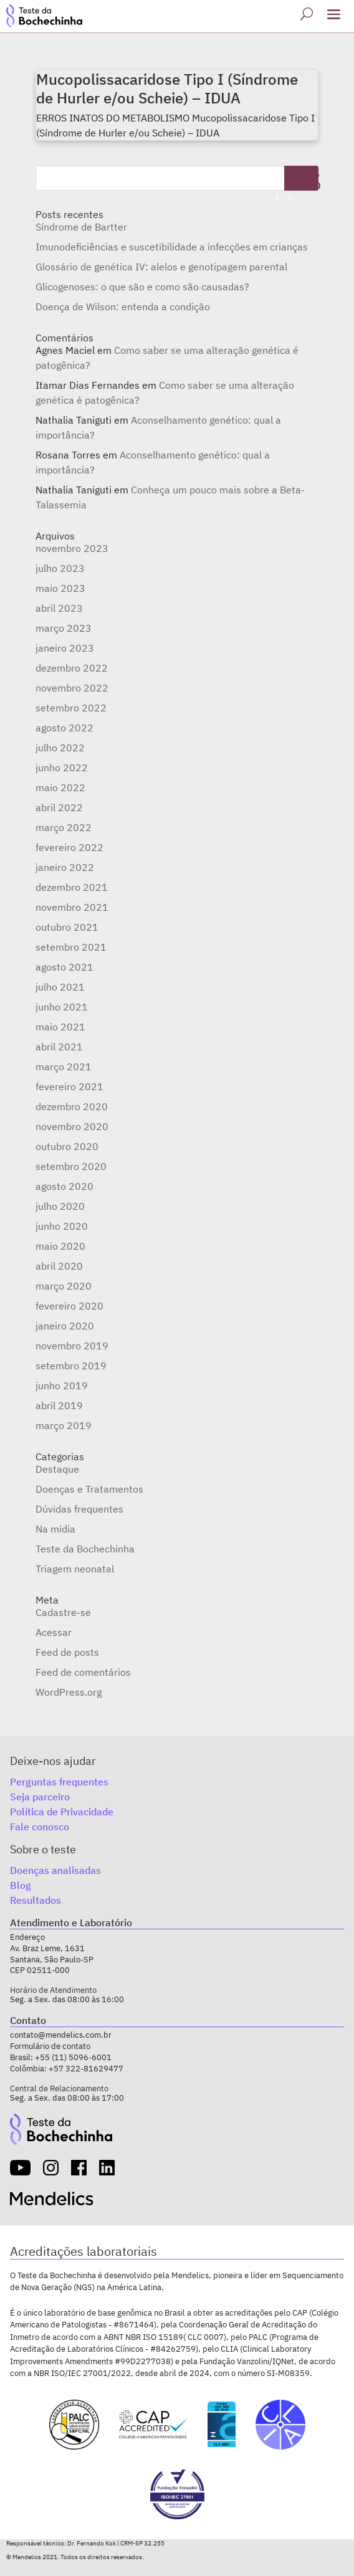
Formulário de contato (50, 2046)
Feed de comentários (83, 1672)
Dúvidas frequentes (79, 1509)
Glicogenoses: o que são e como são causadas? (142, 286)
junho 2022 (62, 767)
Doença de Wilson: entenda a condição (123, 306)
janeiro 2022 (65, 867)
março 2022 (64, 827)
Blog (20, 1885)
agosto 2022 (64, 727)
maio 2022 (60, 787)
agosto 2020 (64, 1186)
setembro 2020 (71, 1166)
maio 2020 (60, 1246)
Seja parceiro (40, 1796)
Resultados (35, 1900)
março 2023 (64, 628)
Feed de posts (67, 1652)
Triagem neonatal (75, 1568)
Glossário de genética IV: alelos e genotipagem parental (161, 266)
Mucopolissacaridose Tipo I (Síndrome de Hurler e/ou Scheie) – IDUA (167, 88)
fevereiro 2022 (69, 847)
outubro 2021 (67, 927)
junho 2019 (62, 1385)
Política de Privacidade (61, 1811)
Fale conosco (39, 1826)
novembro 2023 (72, 548)
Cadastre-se (63, 1612)
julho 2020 (60, 1206)
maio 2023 (60, 588)
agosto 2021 (64, 967)
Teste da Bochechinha (85, 1548)
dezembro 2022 (72, 668)
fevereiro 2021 (69, 1086)
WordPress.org (69, 1692)
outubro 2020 (67, 1146)
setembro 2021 (71, 947)
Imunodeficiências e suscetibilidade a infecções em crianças (172, 246)
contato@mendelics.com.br (61, 2035)
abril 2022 (59, 807)
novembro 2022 (72, 688)
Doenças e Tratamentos (89, 1489)
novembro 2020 (72, 1126)
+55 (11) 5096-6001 (73, 2057)
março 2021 (64, 1066)
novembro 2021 (72, 907)
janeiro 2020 (65, 1325)
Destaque (57, 1469)
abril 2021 (59, 1046)
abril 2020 (59, 1266)
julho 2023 (60, 568)
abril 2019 (59, 1405)
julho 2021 (60, 987)
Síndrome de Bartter (81, 227)
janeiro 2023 (65, 648)
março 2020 (64, 1286)
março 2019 (64, 1425)
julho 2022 (60, 747)
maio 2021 (60, 1026)
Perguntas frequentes (59, 1781)
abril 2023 (59, 608)
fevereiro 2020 (69, 1306)
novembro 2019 (72, 1345)
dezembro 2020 (72, 1106)
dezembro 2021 (72, 887)
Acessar (54, 1632)
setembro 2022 (71, 707)
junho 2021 (62, 1006)
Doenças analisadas (55, 1870)
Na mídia (55, 1529)
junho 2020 (62, 1226)
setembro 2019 (71, 1365)
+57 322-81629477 (86, 2068)
